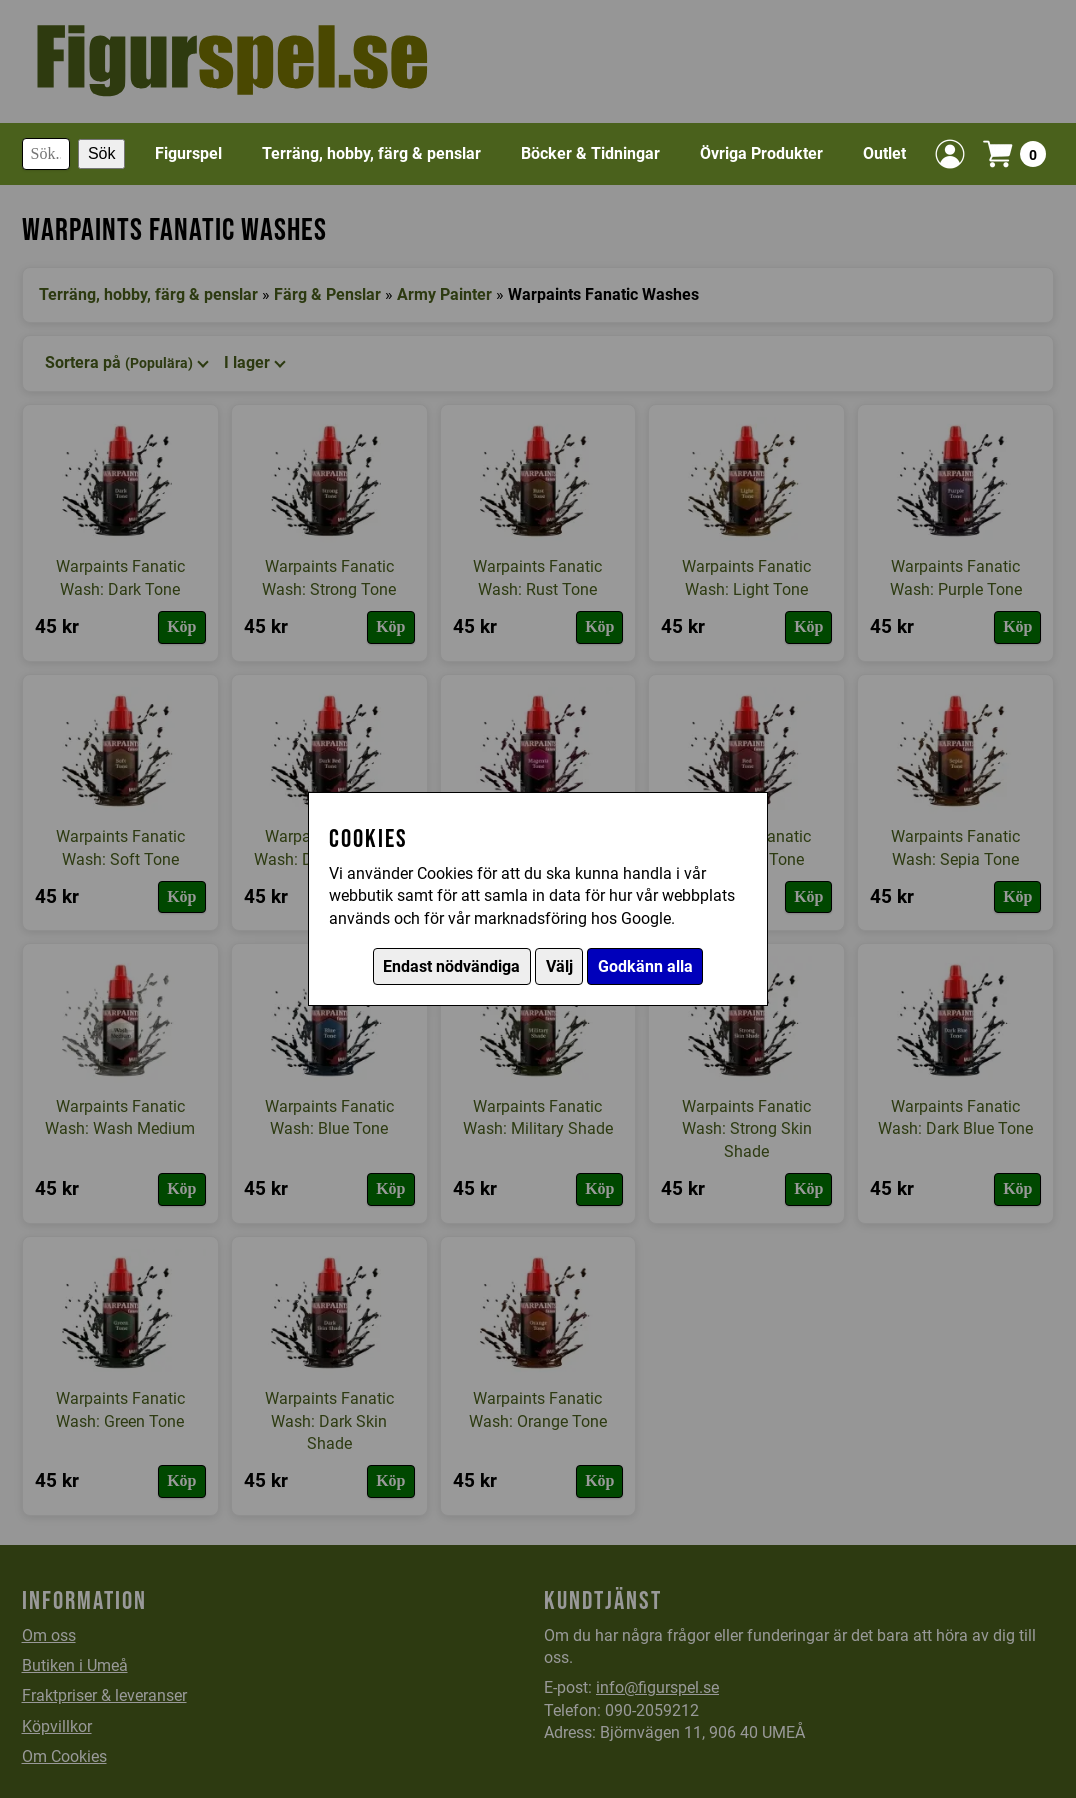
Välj (559, 966)
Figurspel (188, 153)
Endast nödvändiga (451, 966)
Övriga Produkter (761, 153)
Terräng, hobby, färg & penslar (371, 153)
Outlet (884, 153)
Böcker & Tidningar (590, 153)
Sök (102, 153)
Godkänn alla (645, 966)
